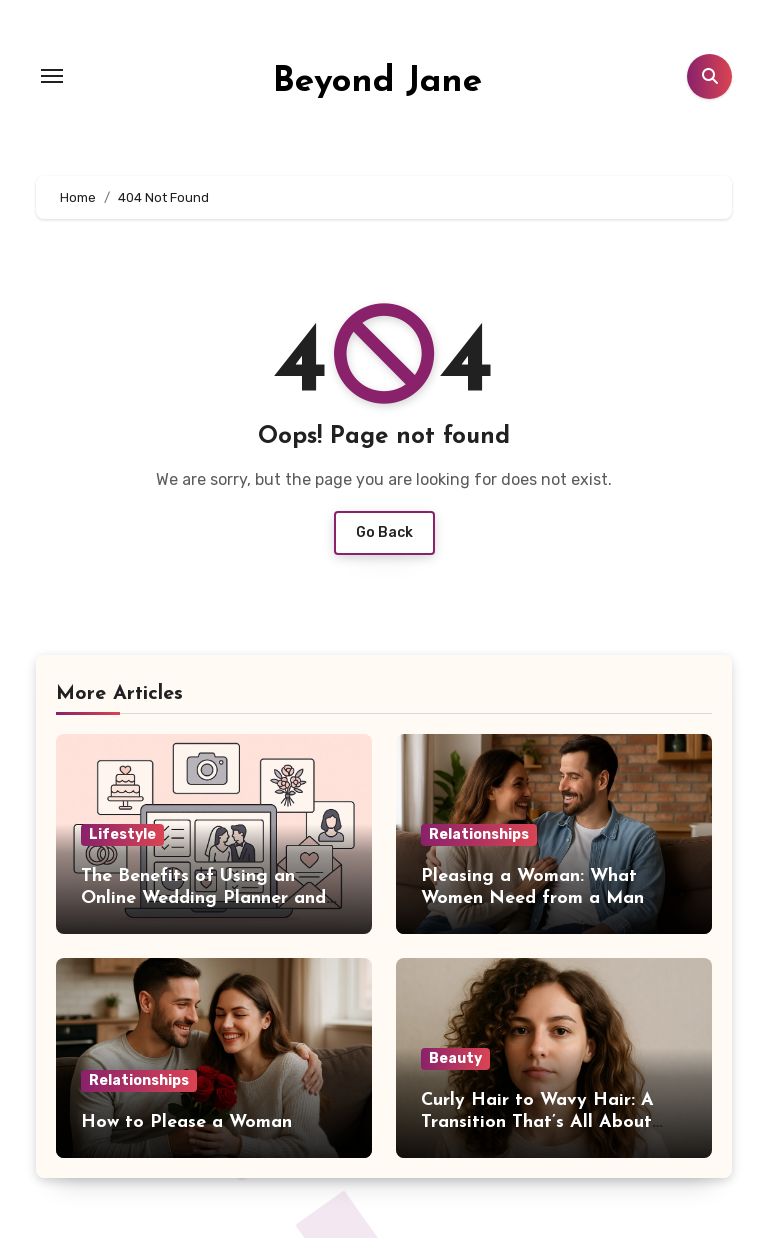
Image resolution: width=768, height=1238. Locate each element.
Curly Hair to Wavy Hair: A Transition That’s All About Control (537, 1122)
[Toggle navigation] (52, 76)
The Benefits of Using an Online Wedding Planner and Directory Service (203, 898)
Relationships (479, 834)
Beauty (455, 1058)
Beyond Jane (377, 82)
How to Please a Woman (186, 1122)
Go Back (384, 532)
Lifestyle (122, 834)
